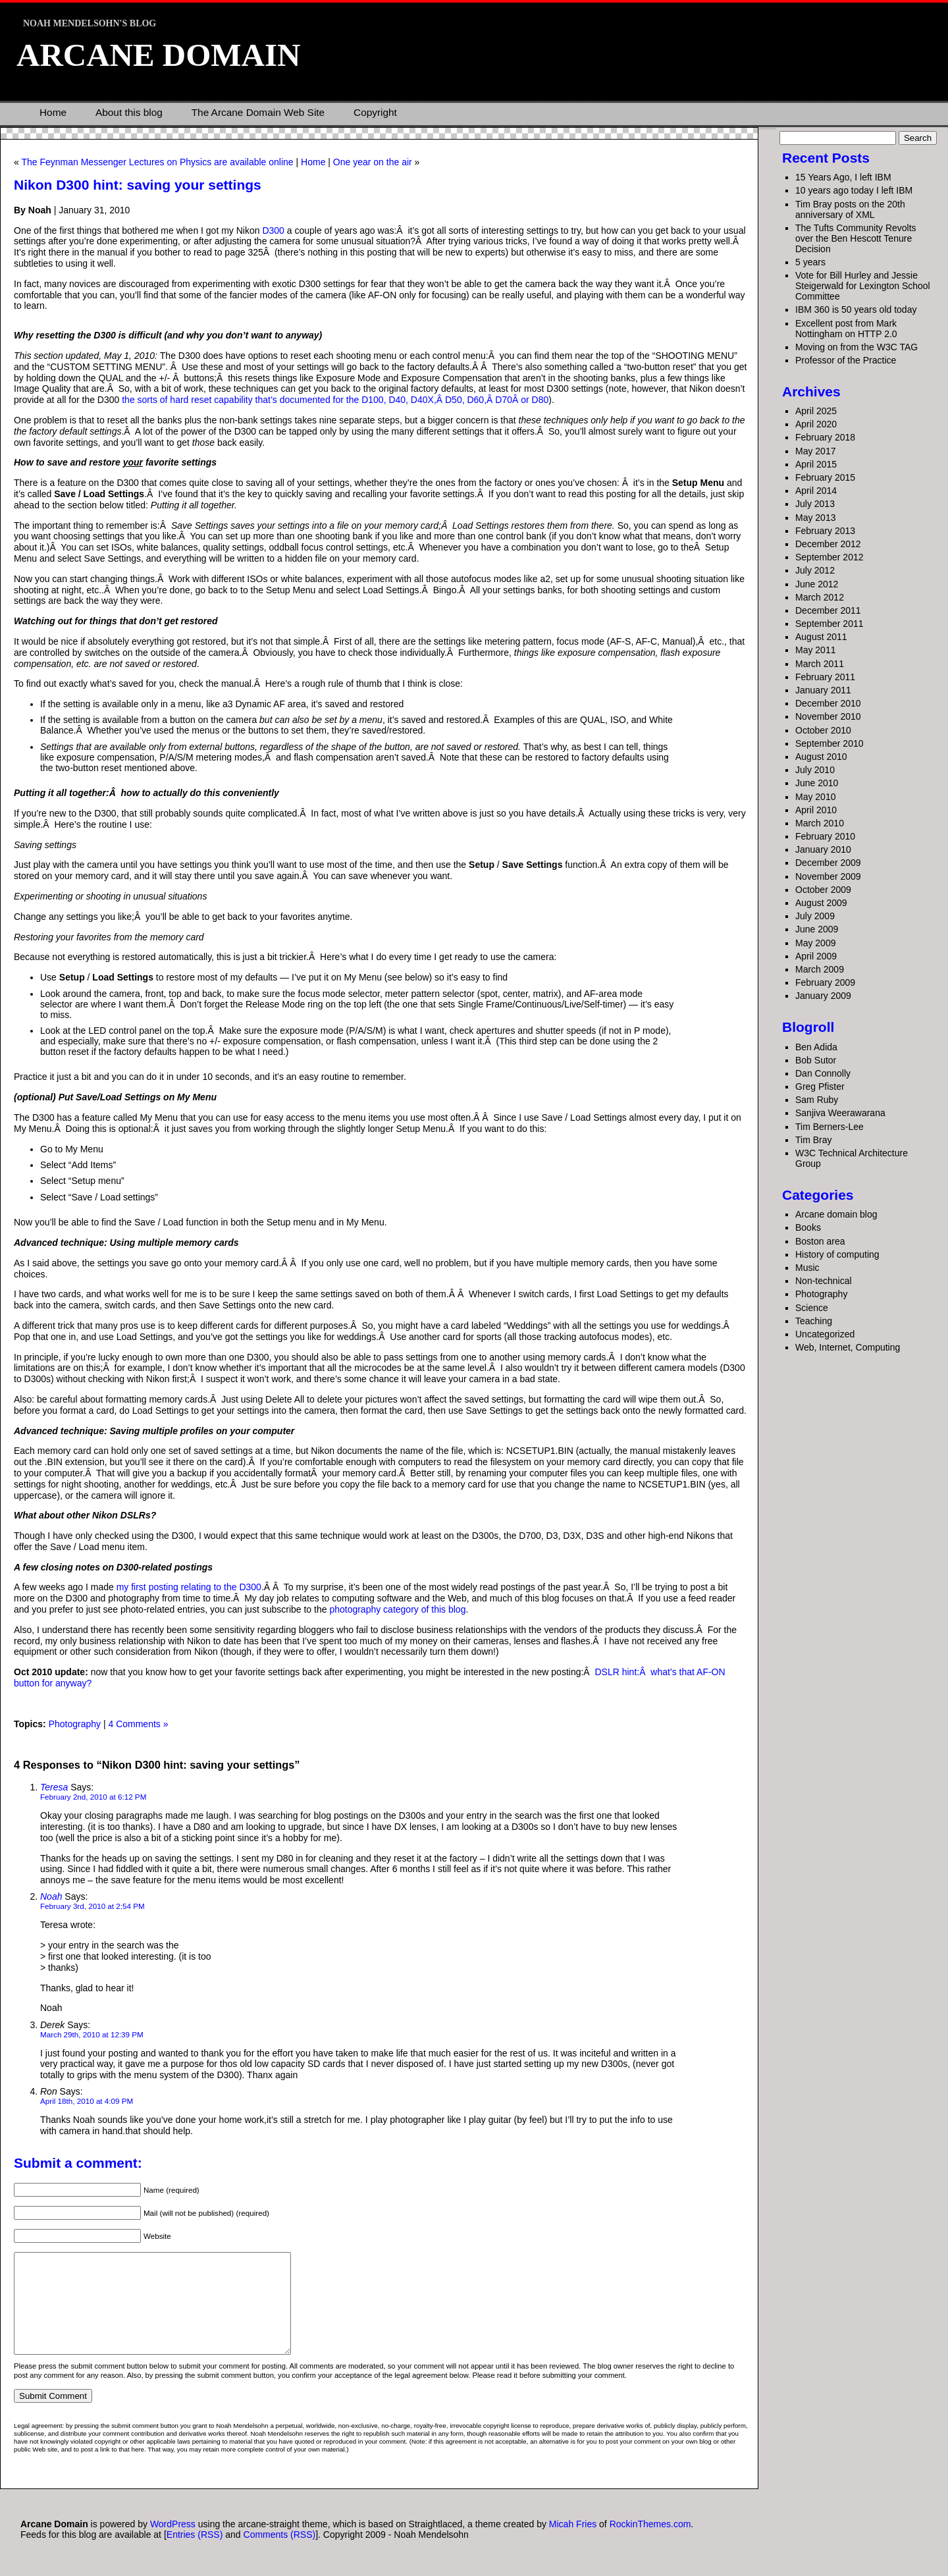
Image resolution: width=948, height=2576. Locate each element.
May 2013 (815, 517)
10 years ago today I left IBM (853, 190)
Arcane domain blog (836, 1214)
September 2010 (829, 743)
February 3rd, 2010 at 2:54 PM (92, 1906)
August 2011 (821, 636)
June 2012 (816, 584)
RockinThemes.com (650, 2543)
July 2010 (815, 770)
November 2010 (828, 716)
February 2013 (825, 530)
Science (811, 1307)
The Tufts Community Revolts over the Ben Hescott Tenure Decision (855, 238)
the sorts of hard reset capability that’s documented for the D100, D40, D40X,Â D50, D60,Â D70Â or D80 (335, 399)
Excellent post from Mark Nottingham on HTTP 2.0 (846, 328)
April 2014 (816, 490)
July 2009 (815, 916)
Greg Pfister (820, 1086)
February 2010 (825, 836)
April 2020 (816, 424)
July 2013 (815, 503)
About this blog (129, 112)
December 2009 (828, 862)
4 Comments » (138, 1724)
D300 (273, 230)
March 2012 (819, 597)
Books (808, 1227)
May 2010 (815, 797)
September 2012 (829, 557)
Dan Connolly (823, 1073)
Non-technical (823, 1280)
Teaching (813, 1321)
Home (53, 112)
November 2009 (828, 876)
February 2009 (825, 982)
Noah (51, 1896)
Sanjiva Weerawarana (840, 1113)
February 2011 (825, 677)
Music (807, 1267)
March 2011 (819, 663)
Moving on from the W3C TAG (856, 347)
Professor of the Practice (845, 360)
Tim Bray (813, 1140)
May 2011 (815, 650)
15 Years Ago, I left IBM (843, 177)
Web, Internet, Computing (847, 1347)
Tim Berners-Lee (829, 1126)
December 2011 (828, 610)
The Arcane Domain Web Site (258, 112)
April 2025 (816, 411)
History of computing (837, 1254)
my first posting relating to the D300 (189, 1587)
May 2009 (815, 943)
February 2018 (825, 437)
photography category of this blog (397, 1609)
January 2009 (823, 995)
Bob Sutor (815, 1060)
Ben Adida (816, 1047)
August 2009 (821, 903)
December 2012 (828, 544)
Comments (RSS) (280, 2554)
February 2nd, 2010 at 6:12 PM (93, 1796)
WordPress (173, 2543)
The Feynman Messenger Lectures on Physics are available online (157, 162)
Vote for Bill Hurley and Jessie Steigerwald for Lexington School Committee (862, 286)
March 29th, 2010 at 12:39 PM (92, 2034)
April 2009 (816, 956)
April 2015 (816, 464)
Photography (75, 1724)
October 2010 (823, 730)
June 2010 (816, 783)
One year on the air (372, 162)
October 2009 (823, 889)
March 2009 (819, 969)
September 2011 (829, 623)
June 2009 (816, 929)
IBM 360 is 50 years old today (855, 309)
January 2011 (823, 690)
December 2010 (828, 703)
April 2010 (816, 810)
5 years (810, 262)
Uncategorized (825, 1334)
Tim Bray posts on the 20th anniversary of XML (850, 209)
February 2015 (825, 477)
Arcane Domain (158, 55)
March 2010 (819, 823)
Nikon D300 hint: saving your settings (137, 184)
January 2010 (823, 849)
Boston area (820, 1241)
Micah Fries (574, 2543)
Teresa (54, 1787)
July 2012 (815, 570)
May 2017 (815, 451)
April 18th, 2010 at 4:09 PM (86, 2101)
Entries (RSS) (195, 2554)
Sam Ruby (816, 1099)
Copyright (375, 112)
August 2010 (821, 756)
